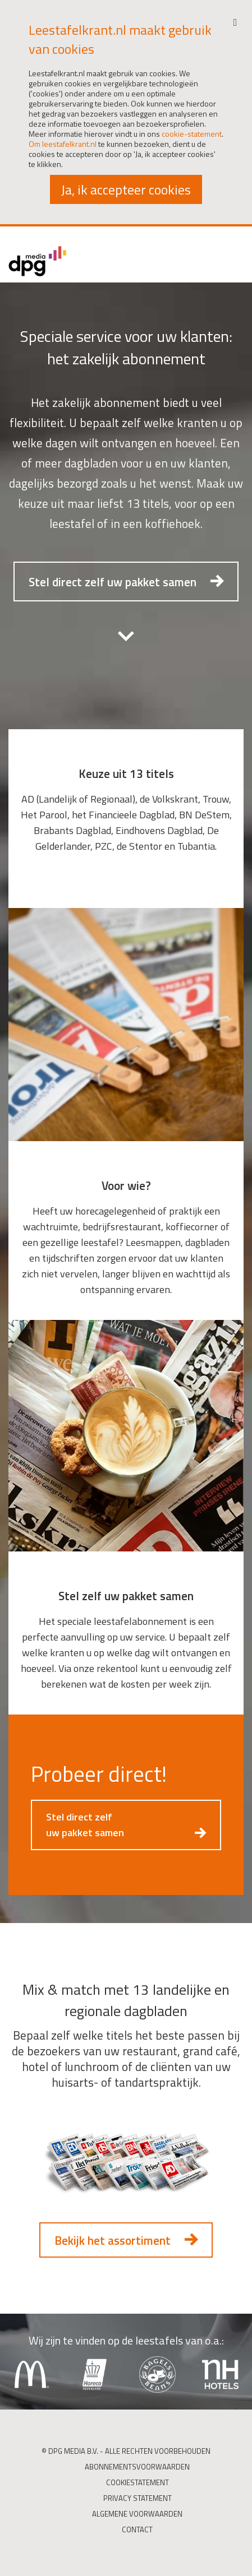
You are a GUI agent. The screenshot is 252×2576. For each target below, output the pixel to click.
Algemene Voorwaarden (137, 2513)
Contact (137, 2529)
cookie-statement (192, 134)
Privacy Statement (137, 2498)
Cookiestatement (137, 2482)
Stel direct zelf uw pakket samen (112, 582)
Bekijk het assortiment (112, 2240)
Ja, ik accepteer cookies (126, 189)
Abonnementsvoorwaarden (137, 2466)
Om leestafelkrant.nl (63, 144)
